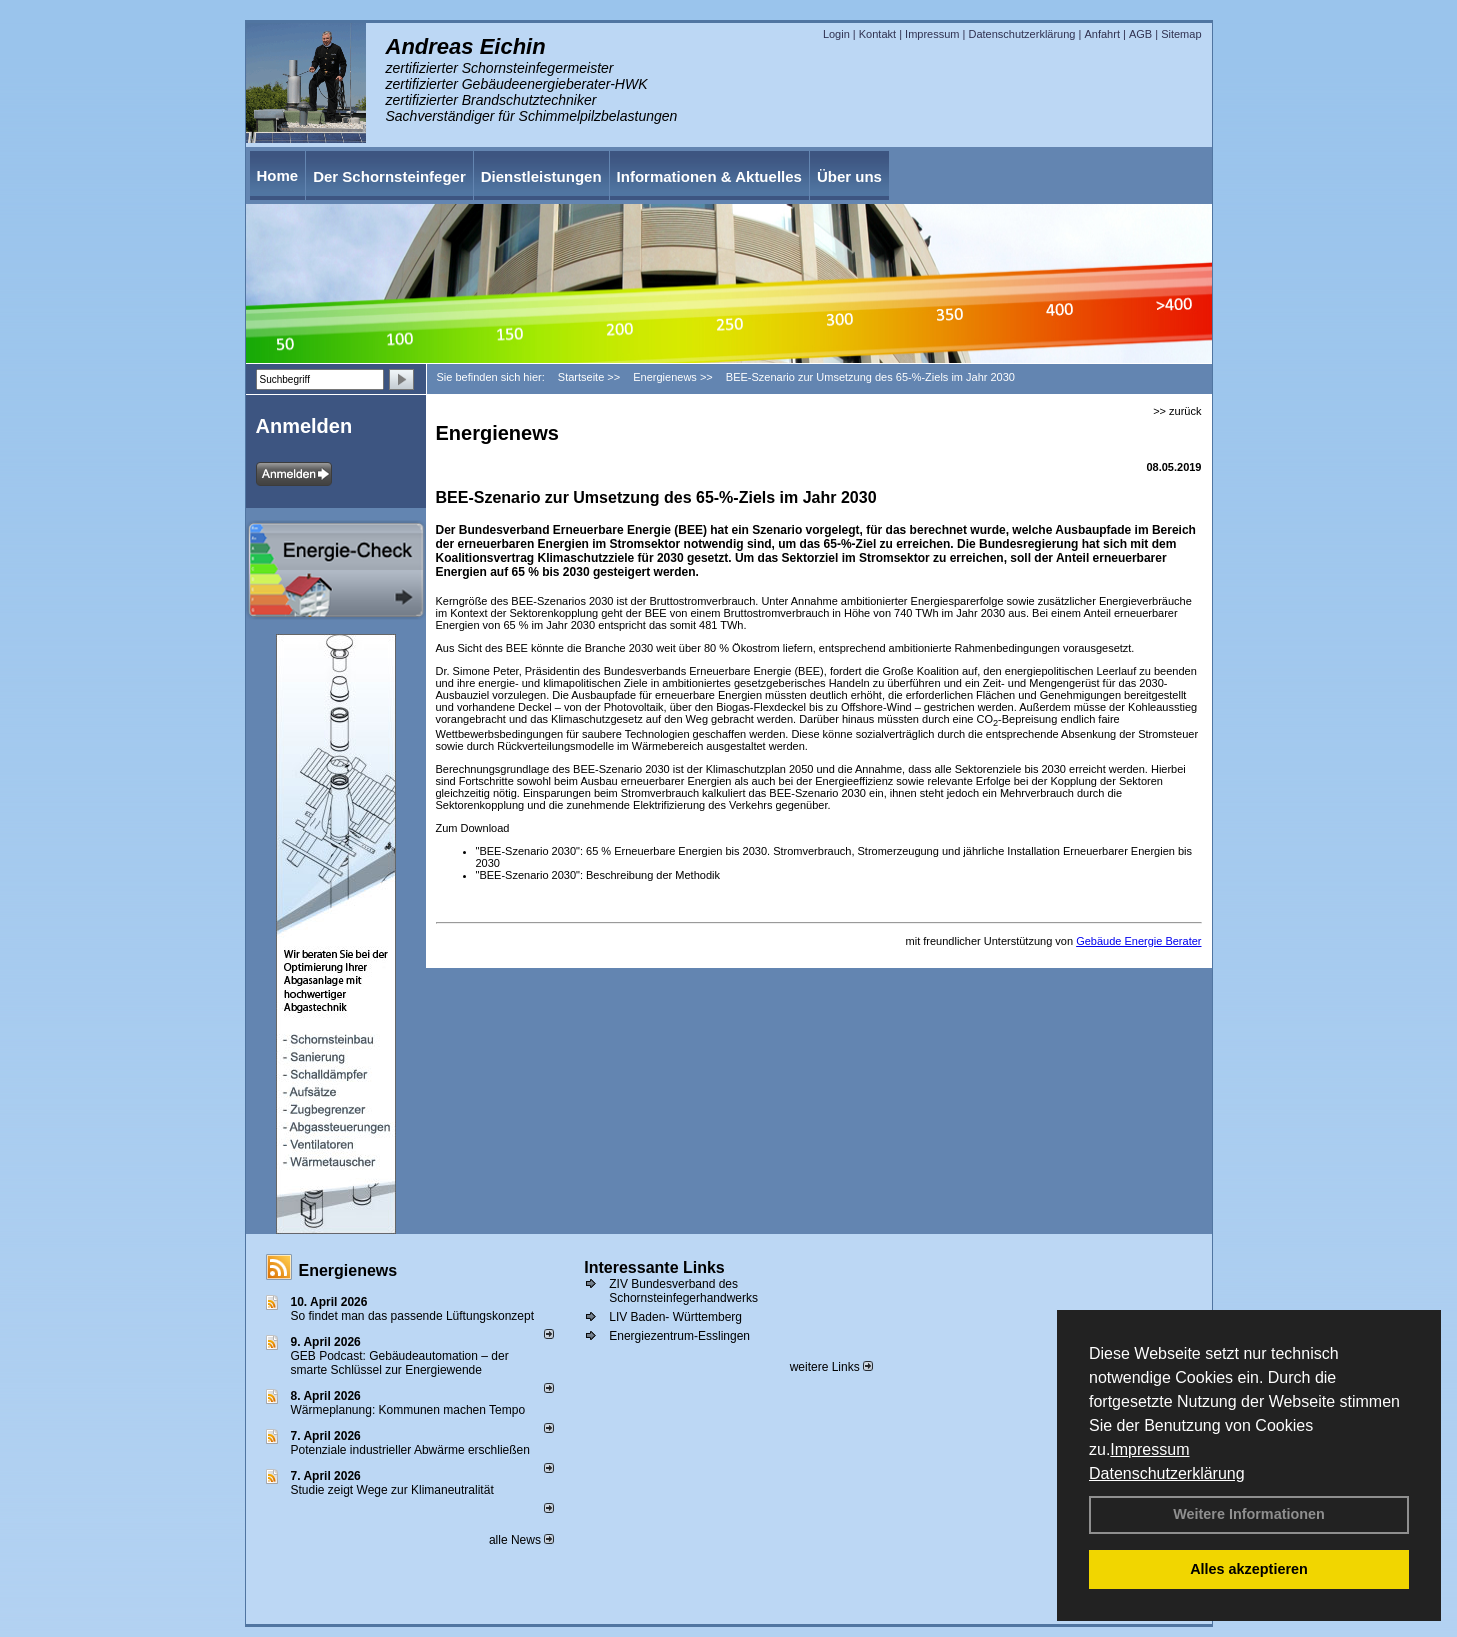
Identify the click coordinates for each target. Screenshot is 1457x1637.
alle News (521, 1540)
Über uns (849, 176)
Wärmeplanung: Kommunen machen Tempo (408, 1410)
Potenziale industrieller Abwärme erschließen (410, 1450)
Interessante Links (654, 1267)
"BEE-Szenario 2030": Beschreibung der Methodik (598, 875)
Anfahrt (1101, 34)
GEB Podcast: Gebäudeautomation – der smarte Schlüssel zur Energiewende (400, 1363)
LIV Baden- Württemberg (675, 1317)
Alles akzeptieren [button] (1249, 1569)
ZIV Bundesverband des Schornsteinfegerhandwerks (683, 1291)
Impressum (1149, 1449)
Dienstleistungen (541, 176)
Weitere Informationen (1249, 1514)
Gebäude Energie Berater (1138, 941)
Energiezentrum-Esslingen (679, 1336)
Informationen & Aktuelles (709, 176)
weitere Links (831, 1367)
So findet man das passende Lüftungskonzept (413, 1316)
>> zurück (1177, 411)
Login (836, 34)
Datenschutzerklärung (1167, 1473)
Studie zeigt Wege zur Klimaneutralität (392, 1490)
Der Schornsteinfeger (389, 176)
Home (278, 175)
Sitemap (1181, 34)
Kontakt (877, 34)
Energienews (348, 1270)
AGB (1140, 34)
